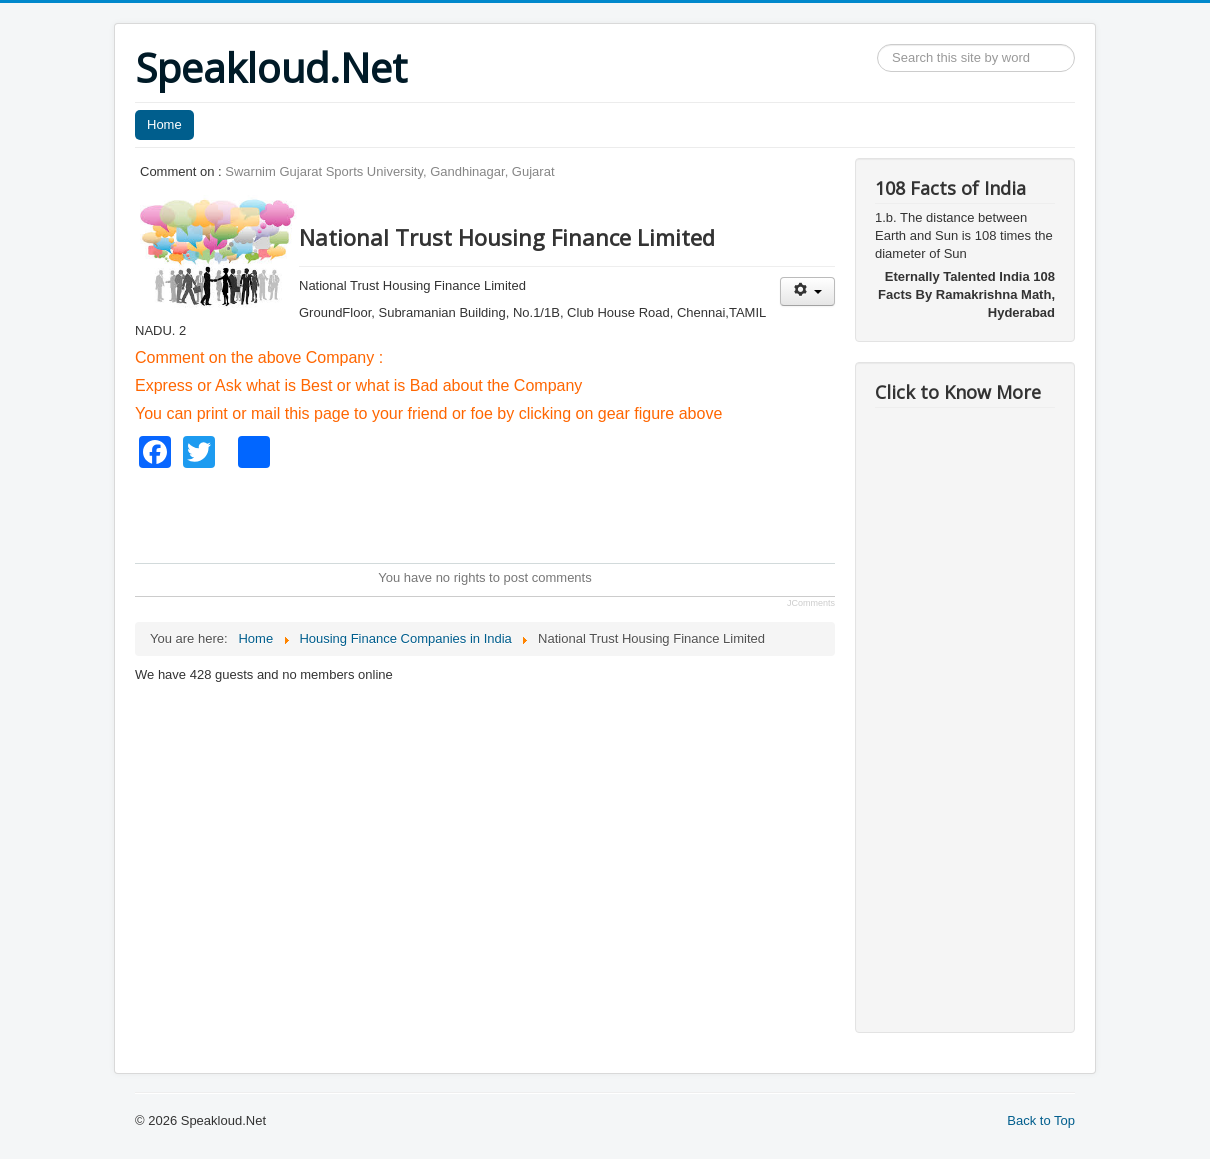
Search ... (877, 44)
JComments (811, 603)
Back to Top (1041, 1120)
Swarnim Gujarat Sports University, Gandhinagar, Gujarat (389, 171)
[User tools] (807, 291)
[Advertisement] (499, 513)
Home (164, 124)
